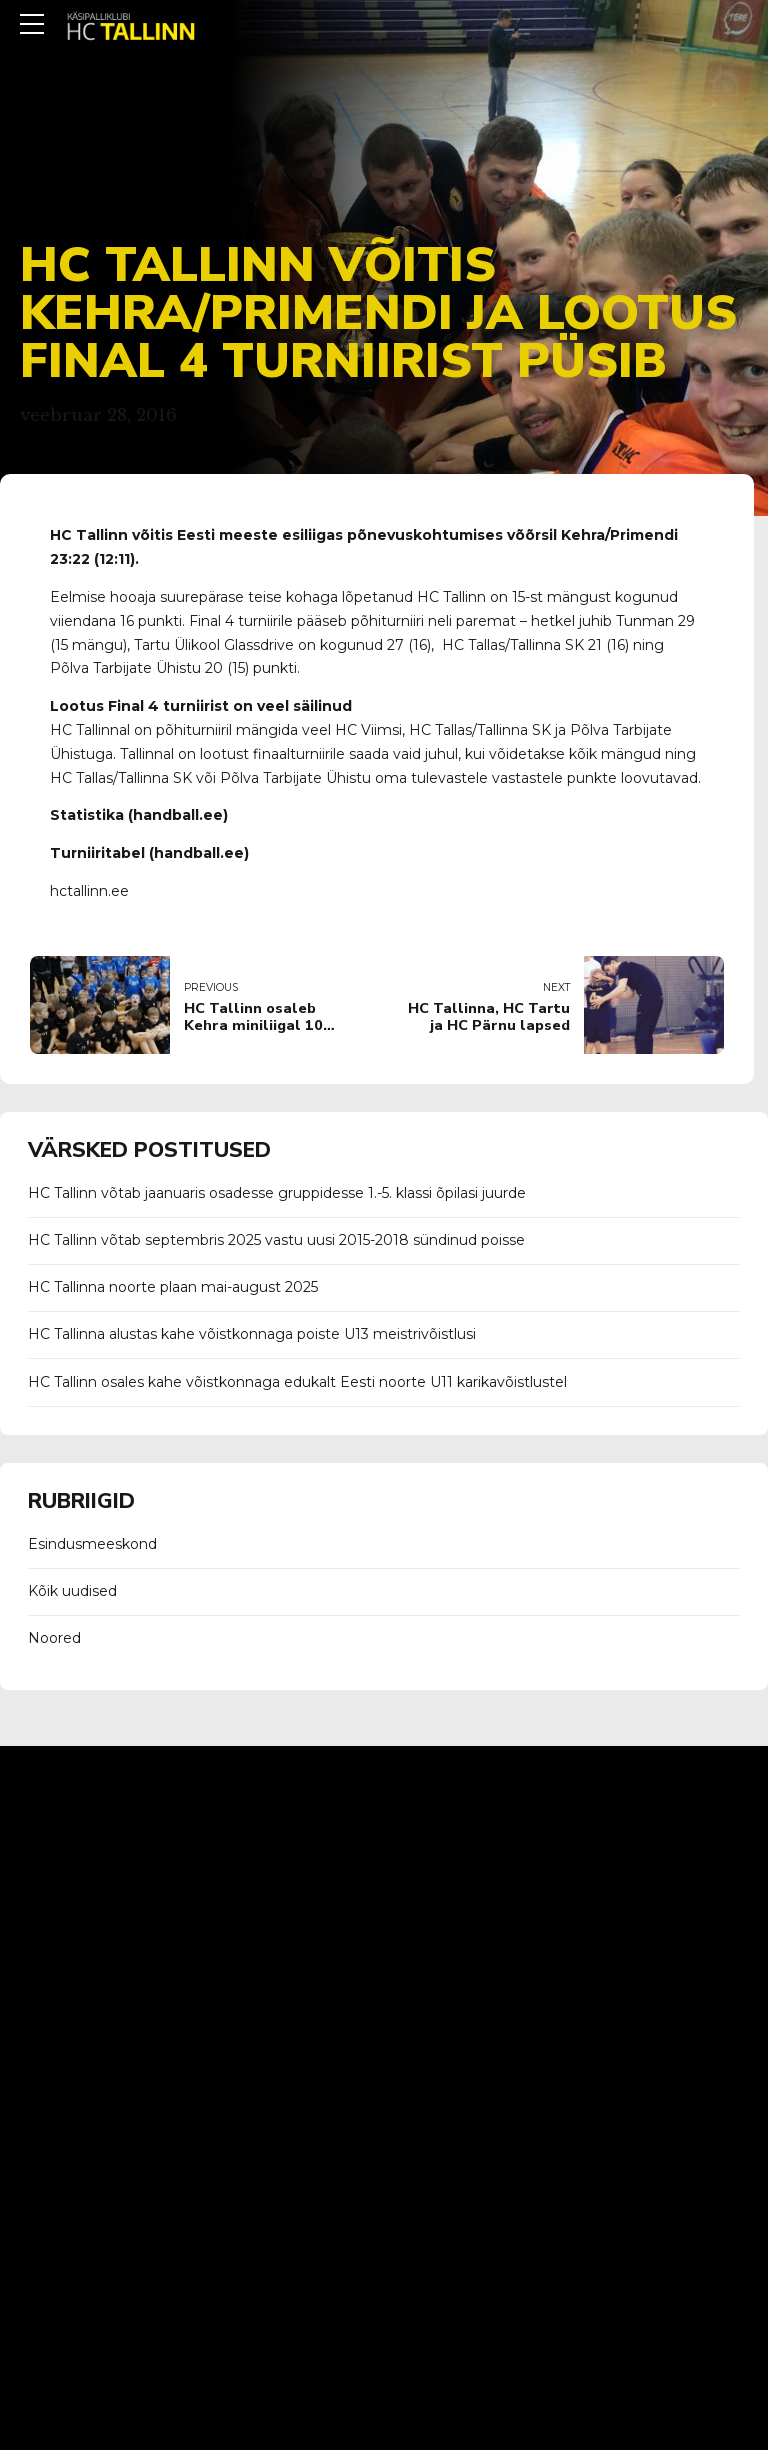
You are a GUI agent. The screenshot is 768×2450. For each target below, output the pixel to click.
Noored (54, 1638)
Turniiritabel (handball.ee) (149, 853)
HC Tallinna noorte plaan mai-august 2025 (173, 1287)
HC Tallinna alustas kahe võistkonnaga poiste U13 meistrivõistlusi (252, 1334)
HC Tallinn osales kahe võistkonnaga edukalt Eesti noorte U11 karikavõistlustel (297, 1382)
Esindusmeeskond (92, 1544)
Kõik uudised (72, 1591)
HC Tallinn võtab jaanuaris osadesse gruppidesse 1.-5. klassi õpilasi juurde (277, 1193)
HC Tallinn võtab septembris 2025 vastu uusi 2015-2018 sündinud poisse (276, 1240)
